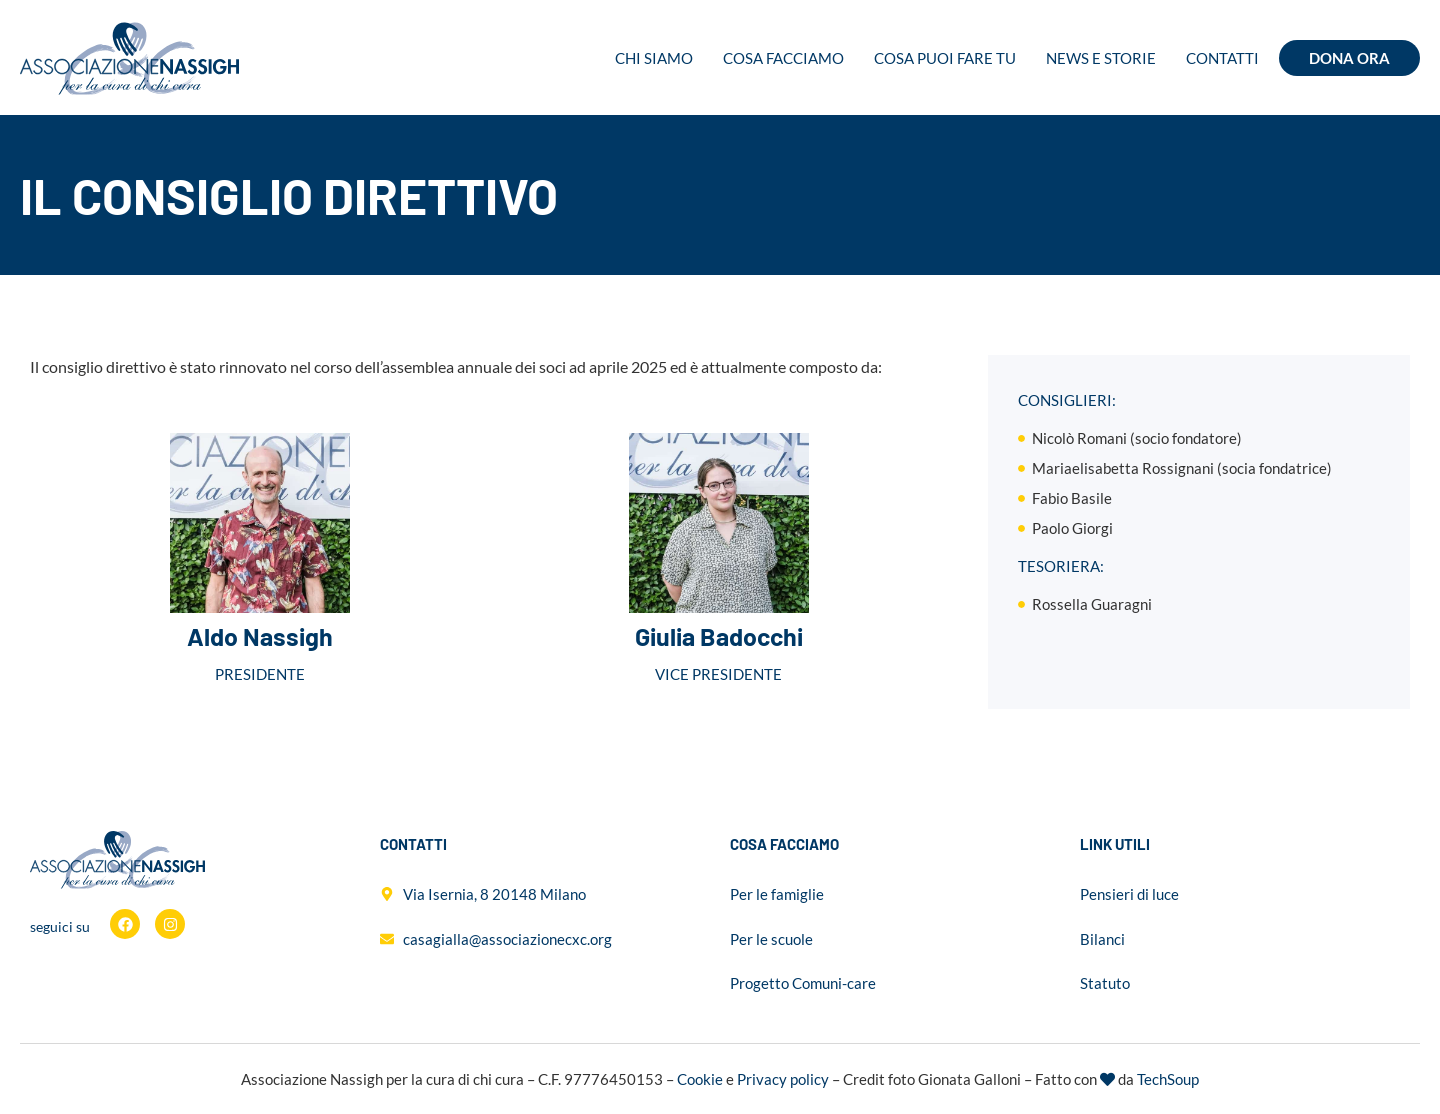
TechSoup (1168, 1079)
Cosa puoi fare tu (945, 58)
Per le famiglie (777, 894)
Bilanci (1102, 939)
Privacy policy (783, 1079)
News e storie (1101, 58)
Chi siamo (654, 58)
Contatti (1222, 58)
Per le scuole (771, 939)
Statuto (1105, 983)
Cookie (700, 1079)
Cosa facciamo (783, 58)
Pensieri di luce (1129, 894)
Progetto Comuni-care (803, 983)
